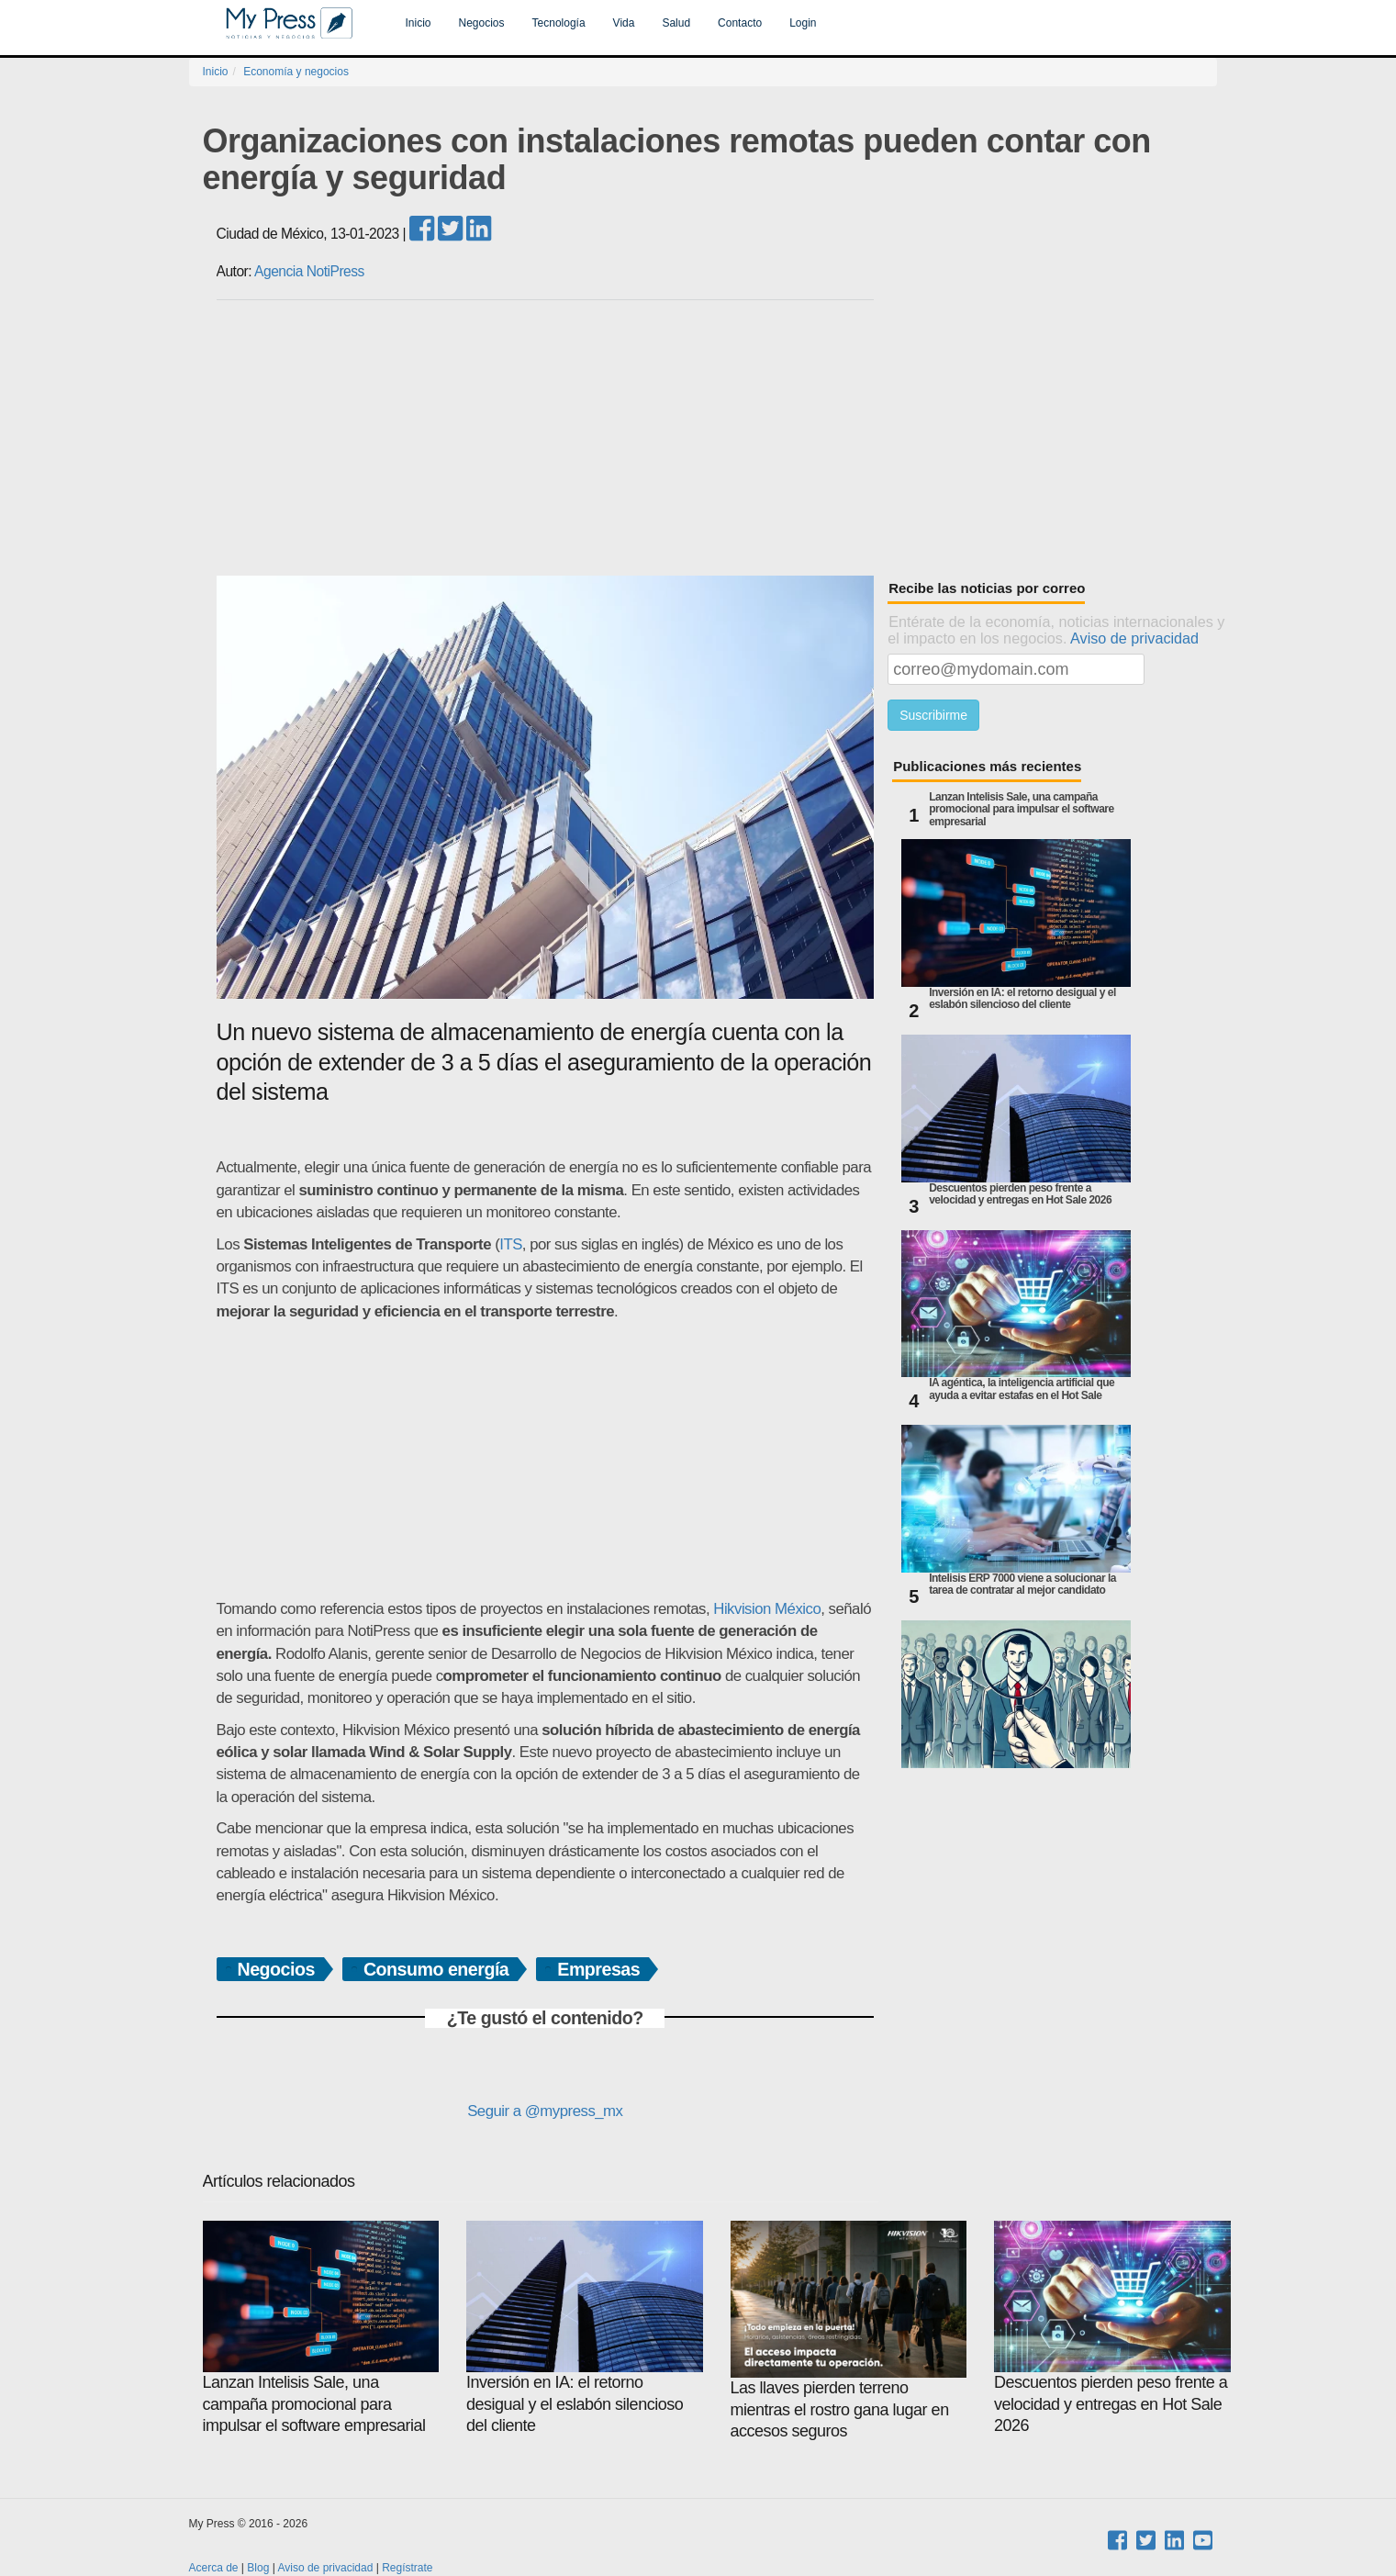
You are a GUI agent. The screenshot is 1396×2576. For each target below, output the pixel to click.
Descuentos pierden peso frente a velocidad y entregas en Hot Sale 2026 (1020, 1194)
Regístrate (407, 2567)
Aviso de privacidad (1134, 638)
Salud (676, 23)
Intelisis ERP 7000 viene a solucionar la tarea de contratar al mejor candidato (1022, 1584)
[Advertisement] (717, 437)
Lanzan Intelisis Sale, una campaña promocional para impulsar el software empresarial (1021, 809)
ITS (510, 1244)
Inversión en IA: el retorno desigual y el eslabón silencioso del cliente (1022, 999)
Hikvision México (767, 1609)
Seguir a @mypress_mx (544, 2111)
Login (802, 23)
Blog (258, 2567)
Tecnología (559, 23)
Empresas (598, 1969)
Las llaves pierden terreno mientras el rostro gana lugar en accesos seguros (849, 2330)
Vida (624, 23)
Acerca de (214, 2567)
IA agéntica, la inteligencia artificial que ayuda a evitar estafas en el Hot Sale (1021, 1389)
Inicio (418, 23)
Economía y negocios (296, 71)
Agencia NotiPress (309, 271)
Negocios (482, 23)
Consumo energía (435, 1969)
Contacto (740, 23)
